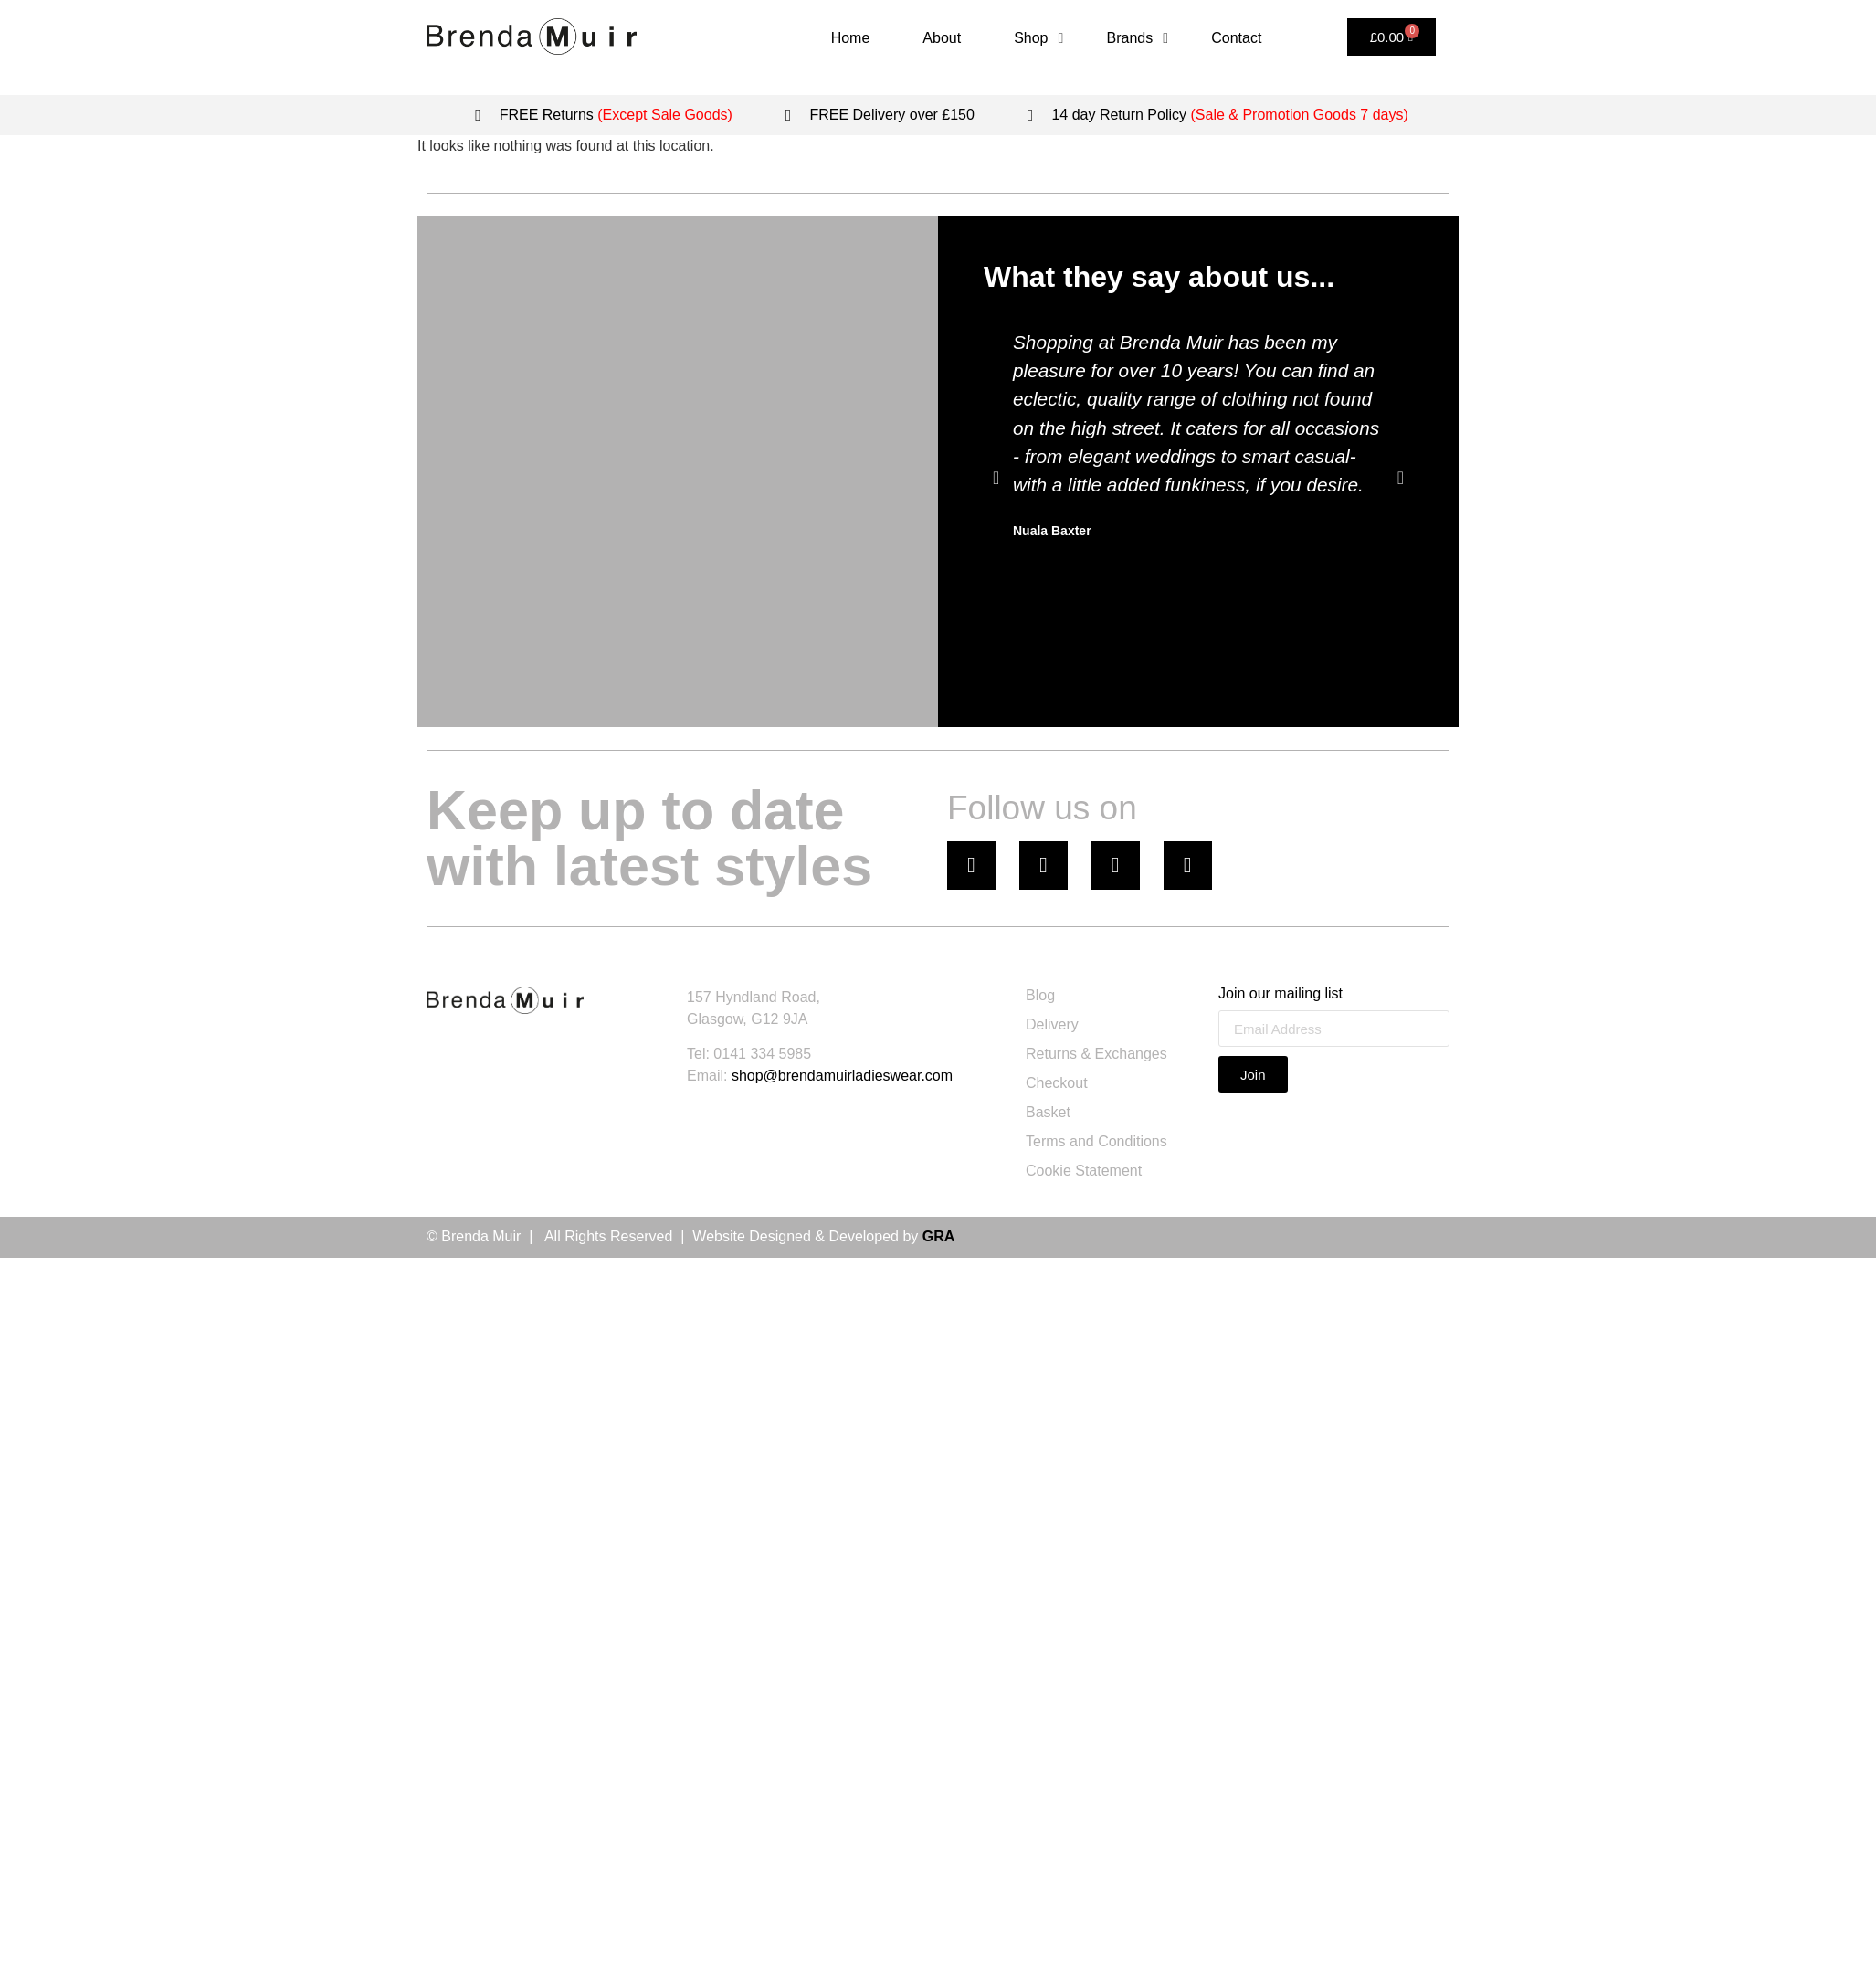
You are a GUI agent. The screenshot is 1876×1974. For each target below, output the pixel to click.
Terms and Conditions (1096, 1141)
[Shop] (1041, 38)
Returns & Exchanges (1096, 1053)
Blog (1040, 995)
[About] (941, 38)
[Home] (850, 38)
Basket (1048, 1112)
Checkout (1057, 1083)
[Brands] (1141, 38)
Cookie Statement (1084, 1170)
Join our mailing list (1280, 994)
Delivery (1052, 1024)
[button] (996, 478)
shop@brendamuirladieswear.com (842, 1075)
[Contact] (1236, 38)
